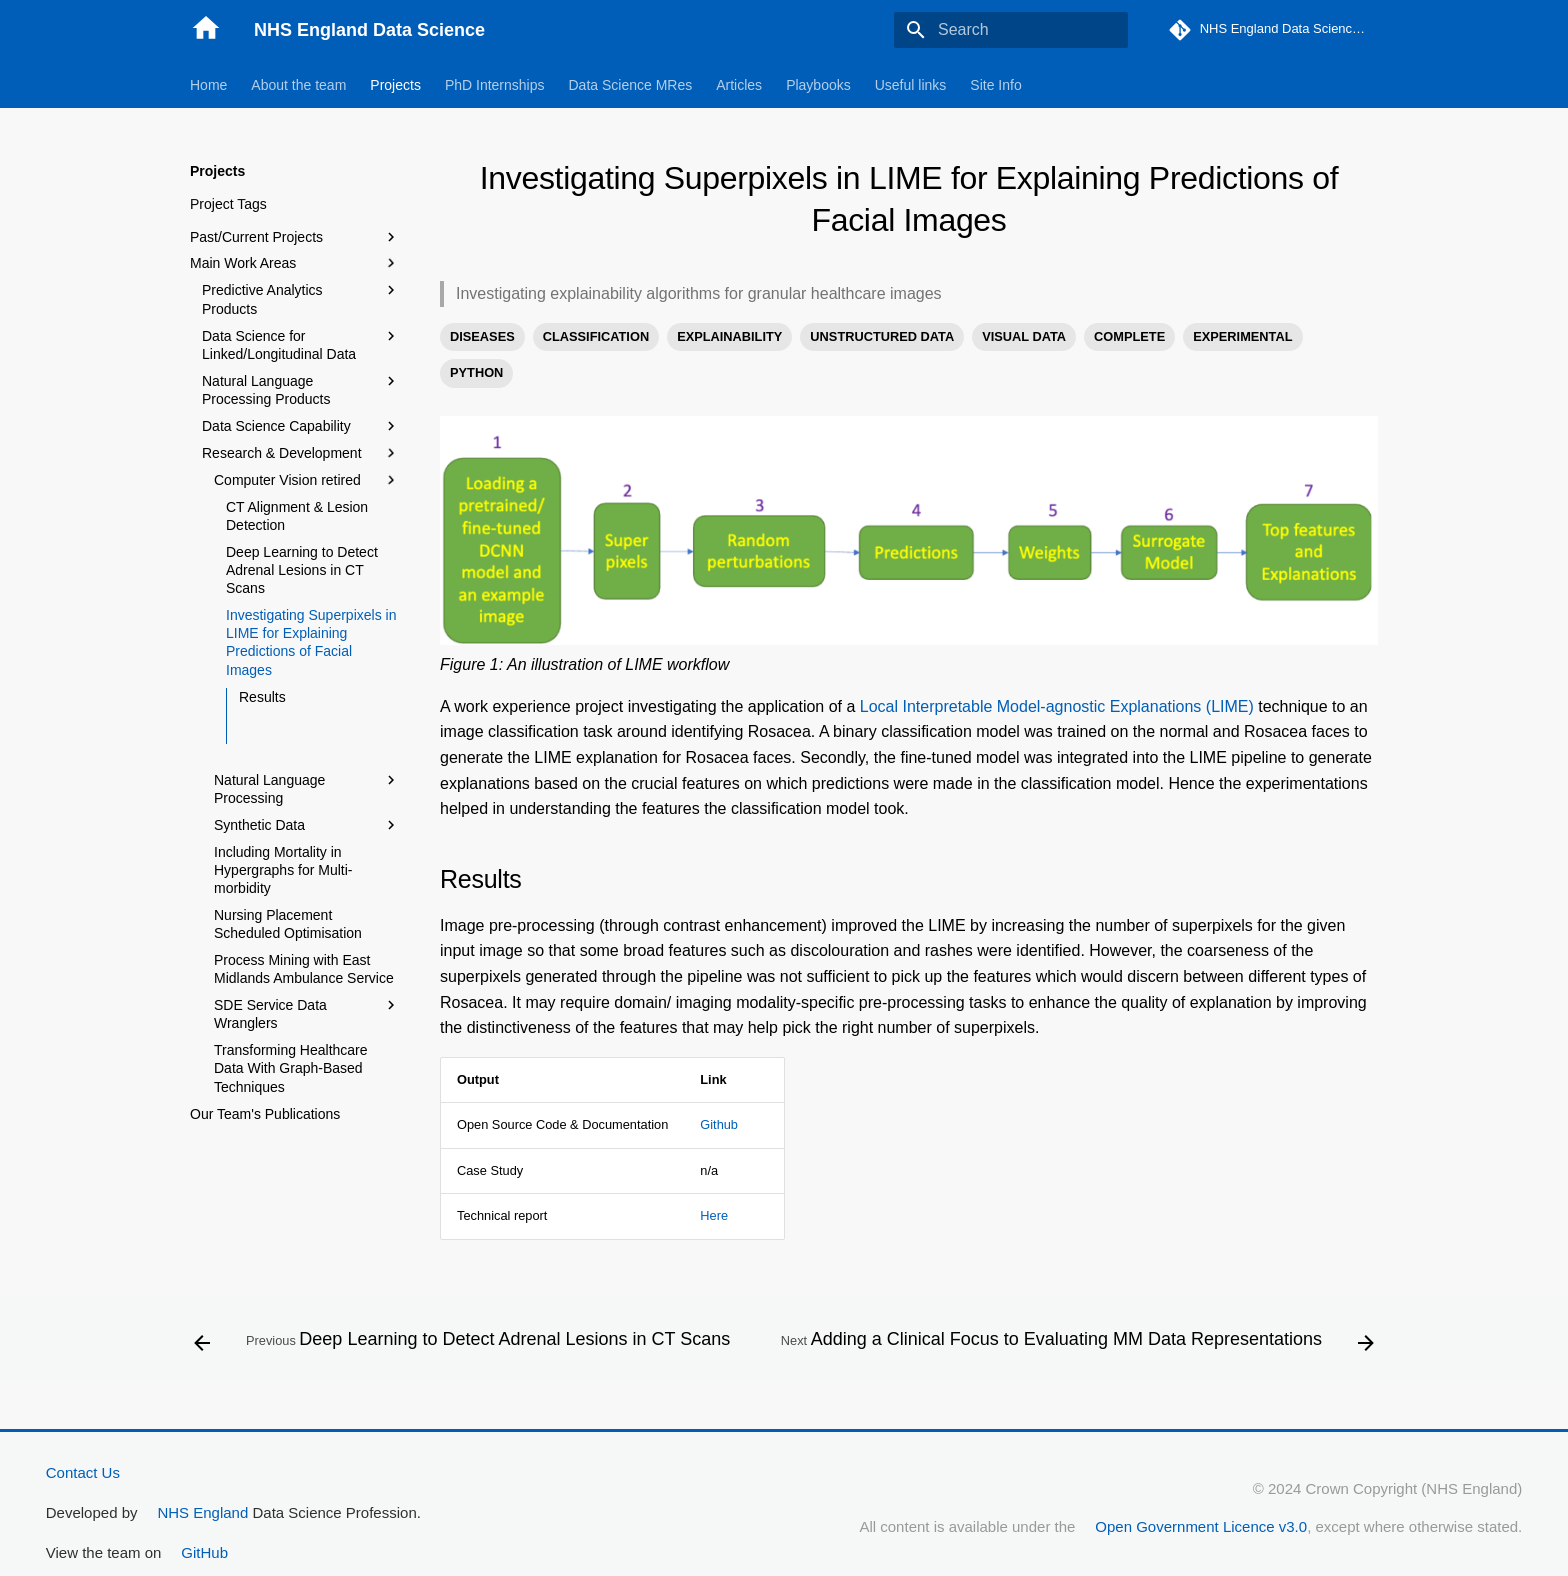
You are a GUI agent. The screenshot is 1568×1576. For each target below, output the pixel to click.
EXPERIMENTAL (1242, 336)
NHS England (202, 1512)
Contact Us (83, 1472)
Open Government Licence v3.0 (1201, 1526)
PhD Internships (495, 85)
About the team (298, 85)
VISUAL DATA (1024, 336)
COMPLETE (1129, 336)
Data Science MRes (631, 85)
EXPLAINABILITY (729, 336)
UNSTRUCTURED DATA (882, 336)
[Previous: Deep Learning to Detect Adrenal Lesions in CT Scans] (464, 1343)
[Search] (1011, 30)
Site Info (995, 85)
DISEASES (482, 336)
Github (719, 1124)
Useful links (911, 85)
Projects (395, 85)
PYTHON (476, 372)
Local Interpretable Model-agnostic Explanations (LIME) (1057, 706)
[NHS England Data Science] (206, 30)
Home (208, 85)
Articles (739, 85)
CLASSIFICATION (596, 336)
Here (714, 1215)
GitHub (204, 1552)
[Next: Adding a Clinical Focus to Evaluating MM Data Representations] (1075, 1343)
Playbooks (818, 85)
